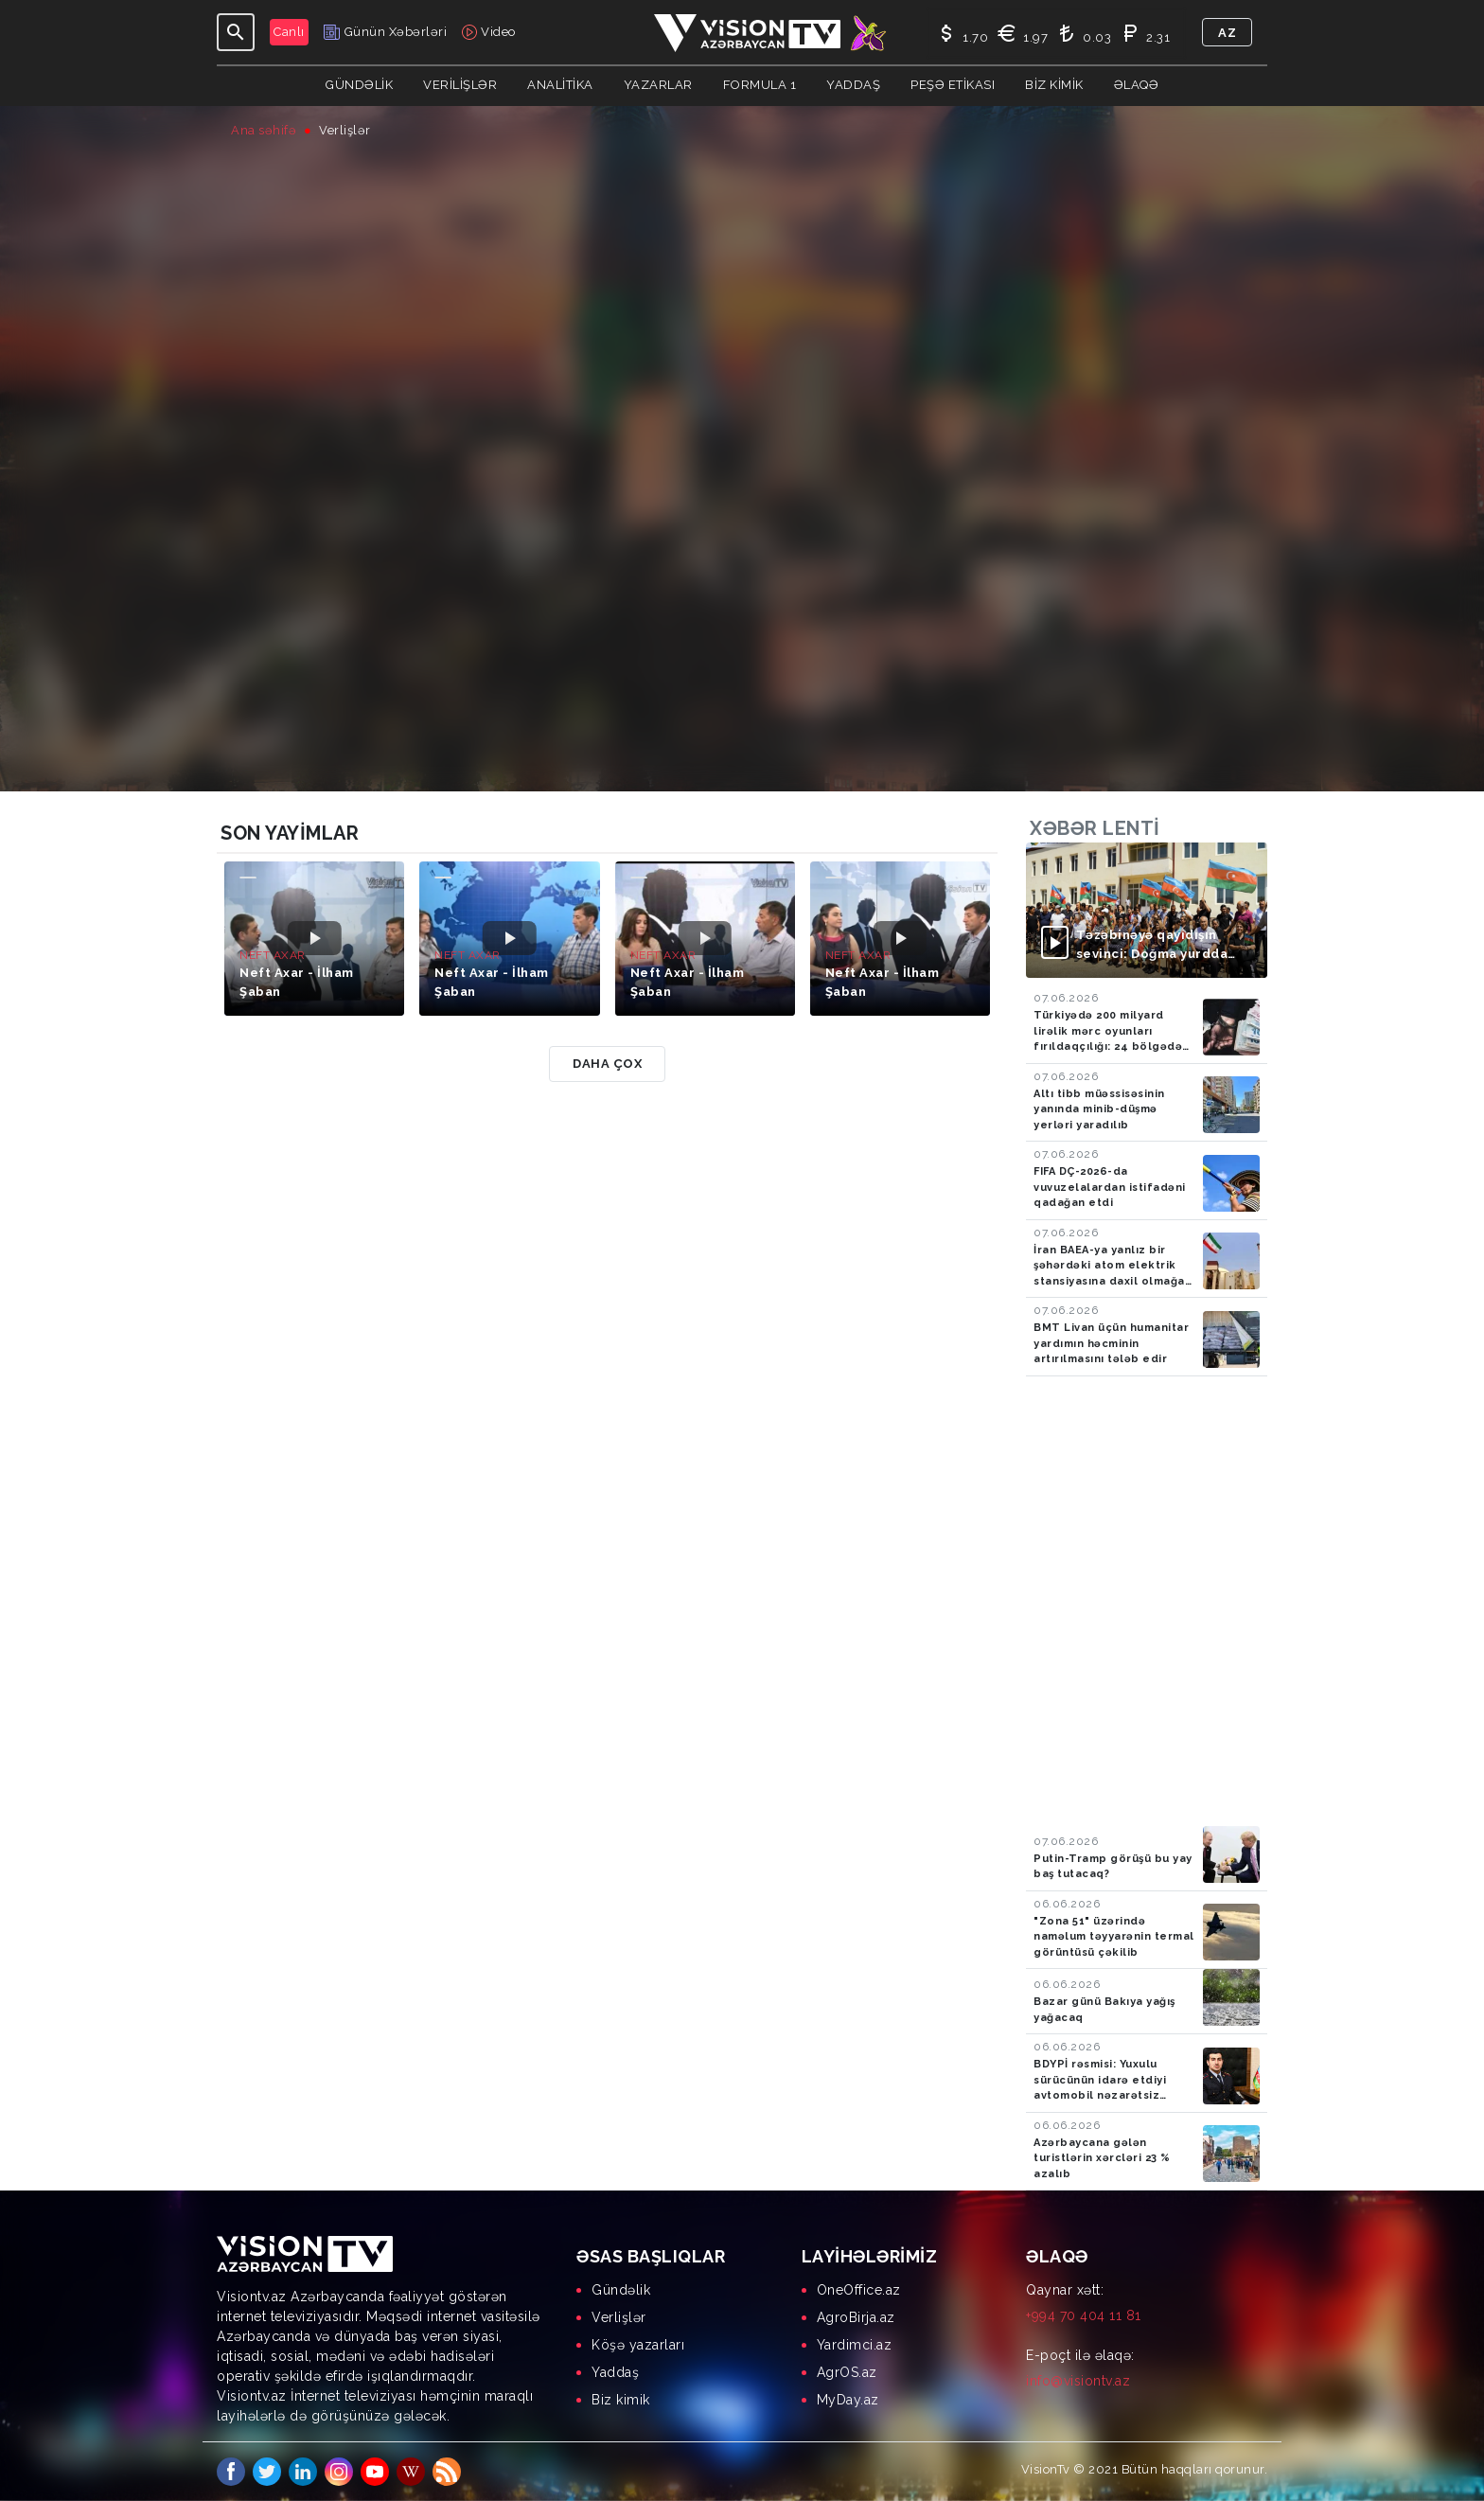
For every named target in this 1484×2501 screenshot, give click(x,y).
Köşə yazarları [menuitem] (638, 2344)
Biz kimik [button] (1054, 85)
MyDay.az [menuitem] (848, 2399)
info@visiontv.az (1078, 2380)
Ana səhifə (263, 130)
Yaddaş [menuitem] (615, 2372)
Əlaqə (1136, 85)
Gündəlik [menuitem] (621, 2289)
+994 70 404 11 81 (1083, 2315)
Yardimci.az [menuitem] (854, 2344)
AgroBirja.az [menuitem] (856, 2317)
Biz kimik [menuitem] (621, 2399)
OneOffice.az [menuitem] (859, 2289)
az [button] (1227, 33)
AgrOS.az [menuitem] (847, 2372)
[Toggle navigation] (236, 32)
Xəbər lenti (1095, 828)
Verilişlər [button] (460, 85)
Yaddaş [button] (853, 85)
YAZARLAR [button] (658, 85)
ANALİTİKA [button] (560, 85)
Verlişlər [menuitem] (619, 2317)
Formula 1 (760, 85)
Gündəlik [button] (359, 85)
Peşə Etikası (952, 85)
